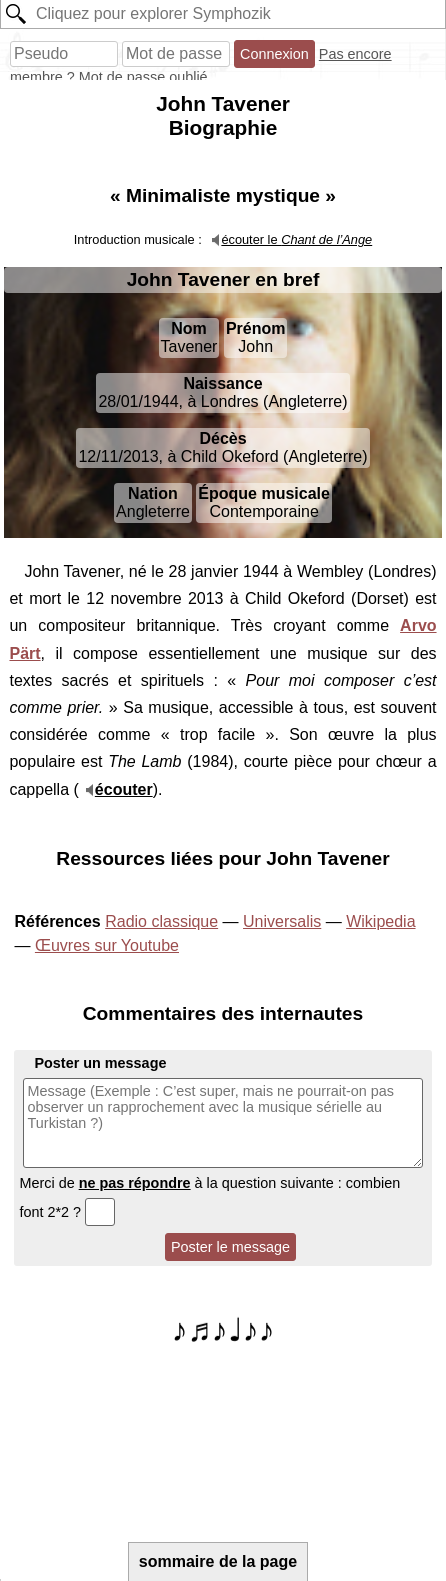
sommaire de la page (218, 1561)
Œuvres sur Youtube (107, 945)
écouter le (296, 239)
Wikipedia (380, 921)
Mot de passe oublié (143, 77)
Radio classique (161, 921)
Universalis (282, 921)
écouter (124, 789)
